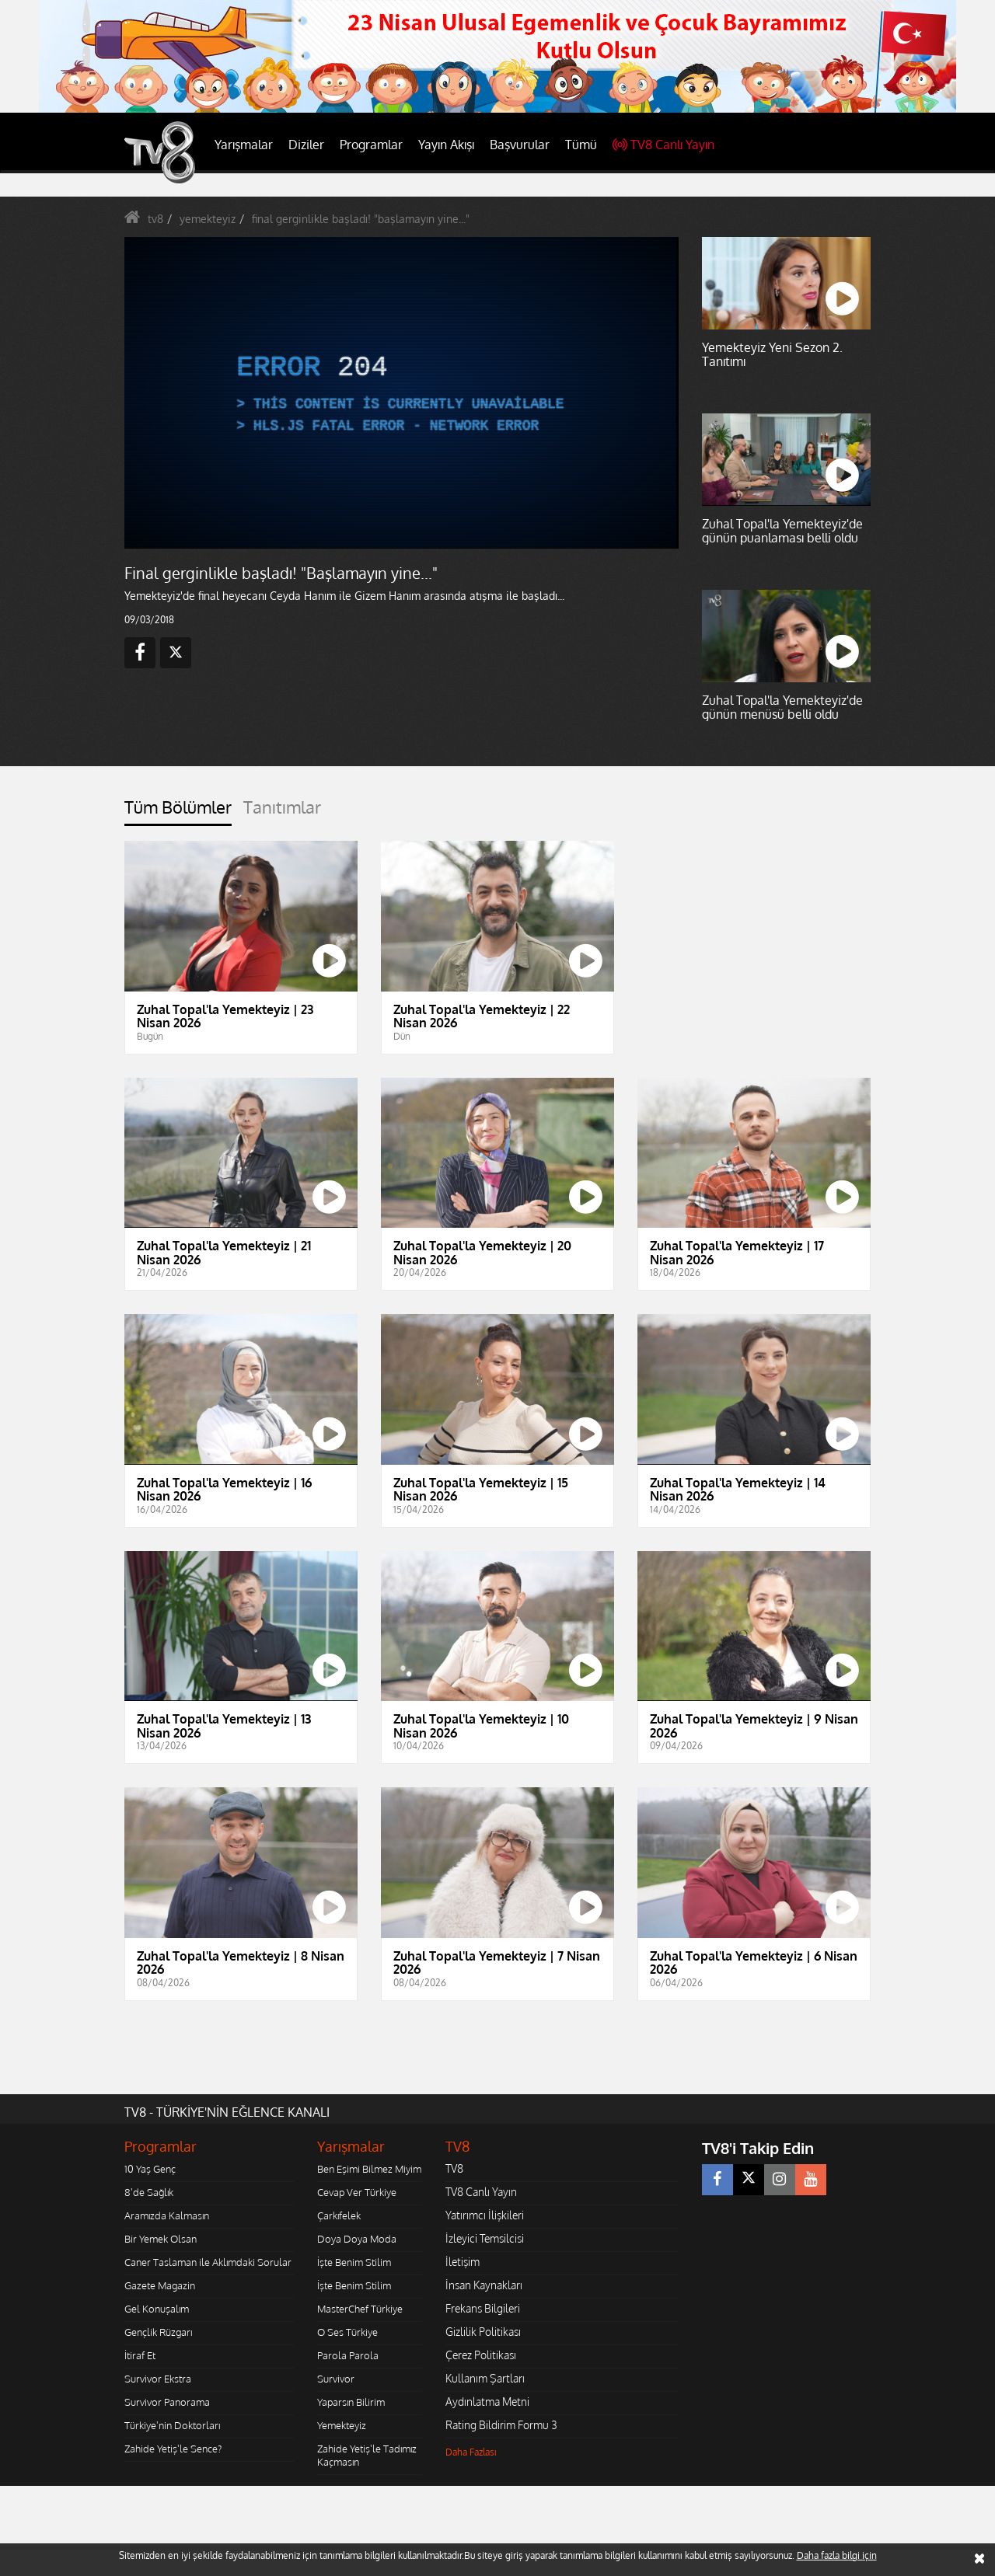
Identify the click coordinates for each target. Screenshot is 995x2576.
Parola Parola (348, 2355)
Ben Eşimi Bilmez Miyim (369, 2169)
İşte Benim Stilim (354, 2262)
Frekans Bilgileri (482, 2308)
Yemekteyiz (341, 2425)
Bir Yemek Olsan (160, 2239)
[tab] (178, 811)
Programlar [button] (371, 144)
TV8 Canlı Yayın (663, 144)
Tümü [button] (581, 144)
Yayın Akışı (446, 144)
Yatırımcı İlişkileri (484, 2215)
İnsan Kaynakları (483, 2285)
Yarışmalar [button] (244, 144)
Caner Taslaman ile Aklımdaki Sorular (208, 2262)
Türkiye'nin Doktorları (172, 2425)
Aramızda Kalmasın (166, 2215)
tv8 (155, 218)
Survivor (335, 2378)
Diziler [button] (306, 144)
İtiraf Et (139, 2355)
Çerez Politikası (480, 2355)
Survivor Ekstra (157, 2378)
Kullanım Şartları (485, 2378)
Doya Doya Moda (356, 2239)
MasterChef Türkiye (360, 2308)
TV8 (454, 2168)
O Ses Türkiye (347, 2332)
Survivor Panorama (167, 2402)
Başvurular (520, 144)
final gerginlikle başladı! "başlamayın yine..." (361, 218)
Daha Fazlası (471, 2452)
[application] (400, 392)
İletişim (462, 2261)
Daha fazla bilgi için (837, 2555)
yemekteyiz (208, 218)
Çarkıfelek (339, 2215)
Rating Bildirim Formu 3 (501, 2424)
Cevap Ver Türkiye (356, 2192)
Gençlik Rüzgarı (158, 2332)
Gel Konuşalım (156, 2308)
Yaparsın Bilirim (351, 2402)
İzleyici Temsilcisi (484, 2238)
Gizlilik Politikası (483, 2331)
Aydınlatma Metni (487, 2401)
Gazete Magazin (159, 2285)
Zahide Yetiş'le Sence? (173, 2448)
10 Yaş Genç (150, 2169)
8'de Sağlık (148, 2192)
